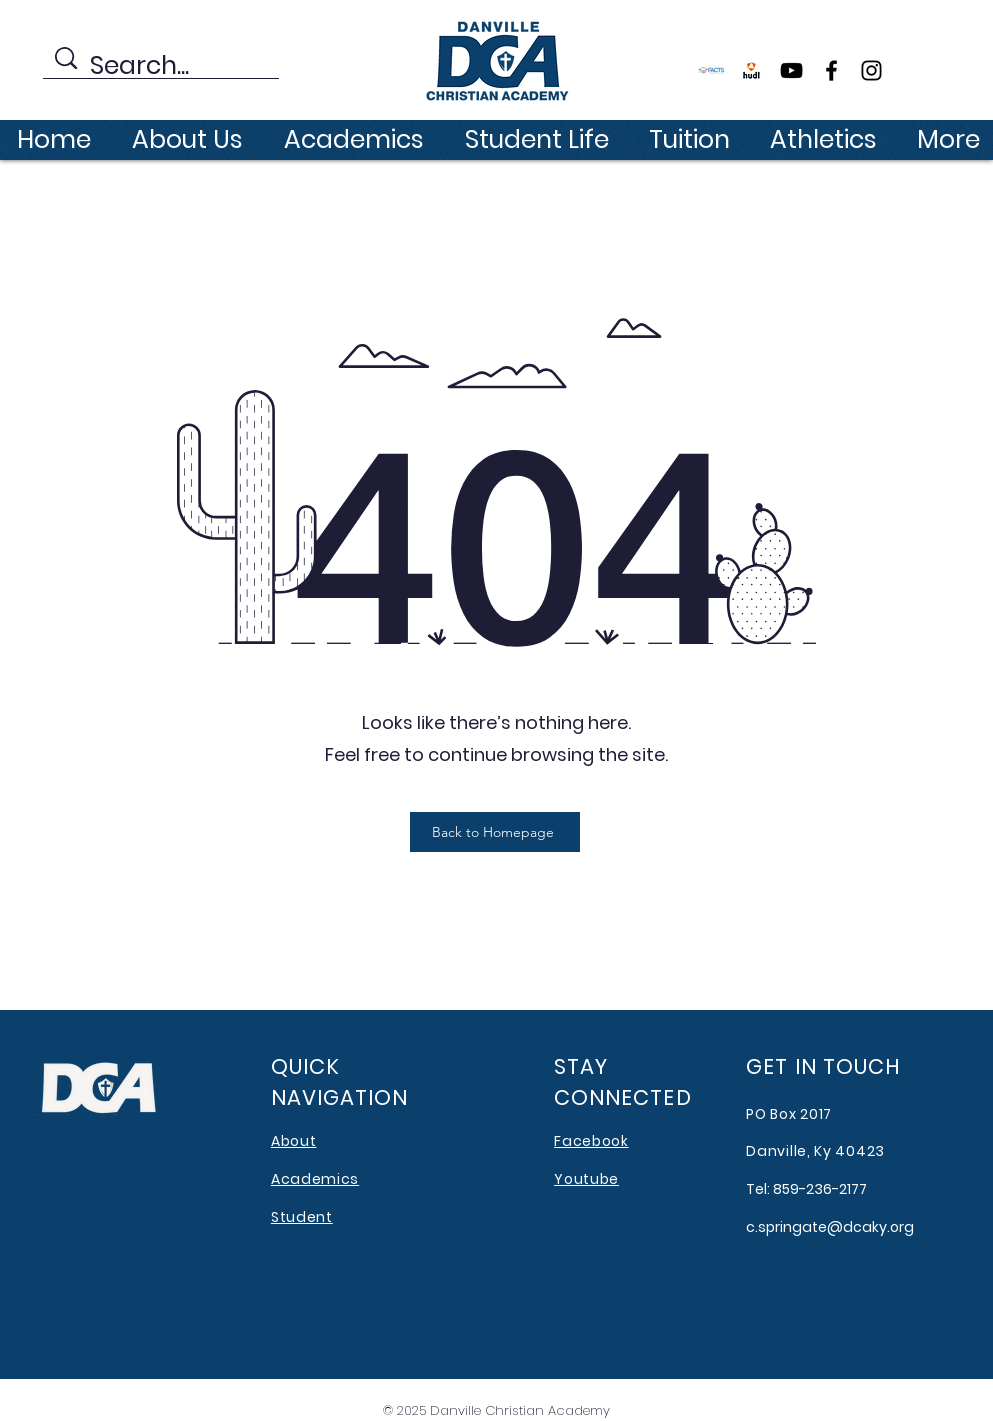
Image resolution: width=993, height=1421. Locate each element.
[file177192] (751, 70)
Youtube (586, 1179)
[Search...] (164, 66)
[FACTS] (711, 70)
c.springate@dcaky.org (830, 1227)
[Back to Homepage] (495, 832)
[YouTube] (791, 70)
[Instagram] (871, 70)
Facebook (591, 1141)
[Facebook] (831, 70)
